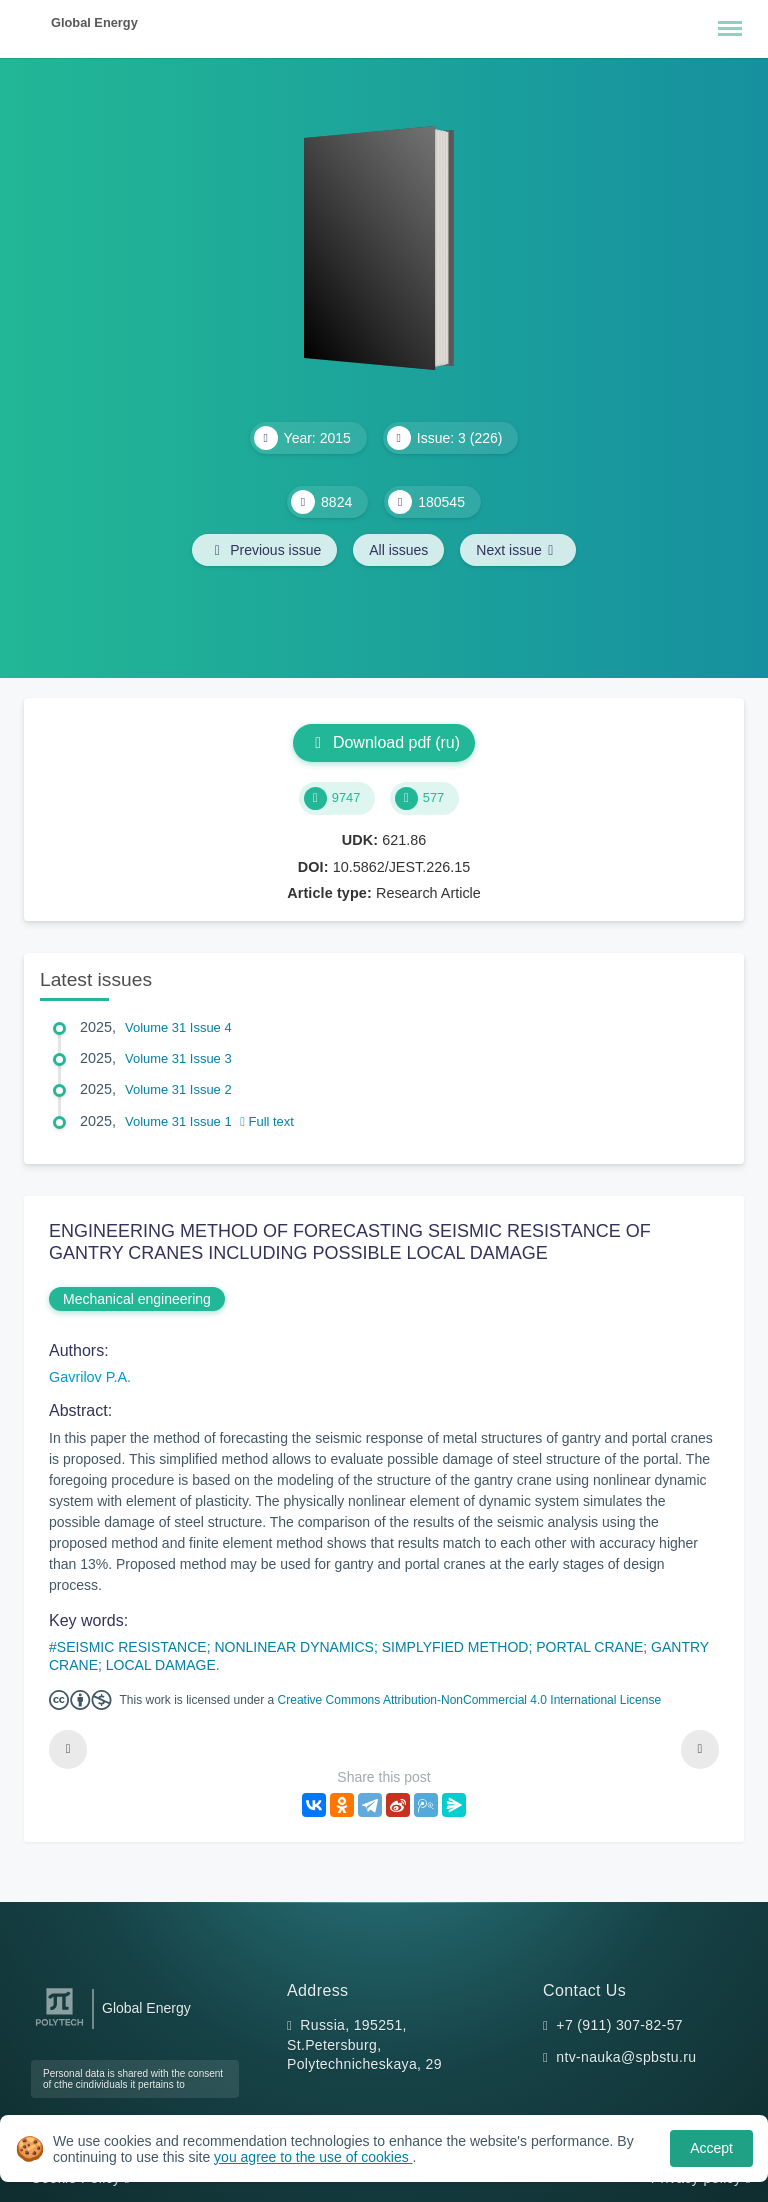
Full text (267, 1121)
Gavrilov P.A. (90, 1377)
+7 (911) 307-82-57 (619, 2025)
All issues (398, 550)
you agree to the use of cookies (313, 2157)
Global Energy (94, 22)
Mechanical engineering (137, 1299)
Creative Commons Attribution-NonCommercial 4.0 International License (470, 1700)
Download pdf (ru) (384, 742)
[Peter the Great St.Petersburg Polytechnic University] (59, 2026)
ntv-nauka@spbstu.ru (626, 2057)
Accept (711, 2148)
